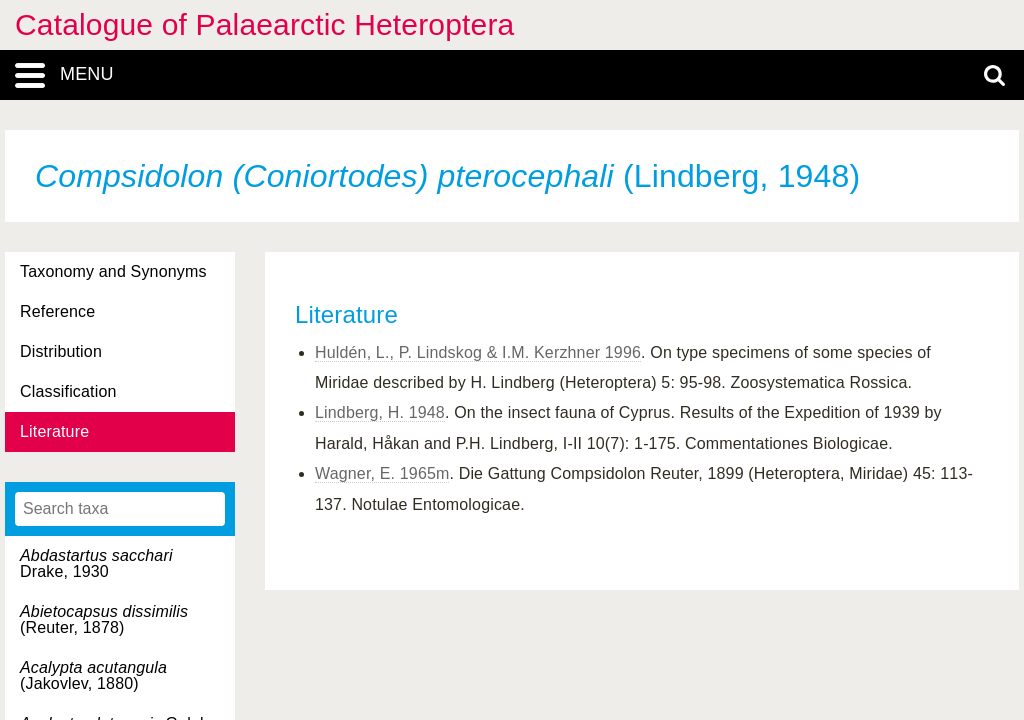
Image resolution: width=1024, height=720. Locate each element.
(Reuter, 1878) (104, 619)
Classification (68, 391)
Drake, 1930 (96, 563)
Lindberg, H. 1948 (380, 412)
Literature (54, 431)
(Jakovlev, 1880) (93, 675)
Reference (57, 311)
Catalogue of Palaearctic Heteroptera (264, 24)
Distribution (61, 351)
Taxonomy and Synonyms (113, 271)
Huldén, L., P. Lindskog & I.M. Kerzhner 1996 (478, 352)
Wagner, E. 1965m (382, 473)
